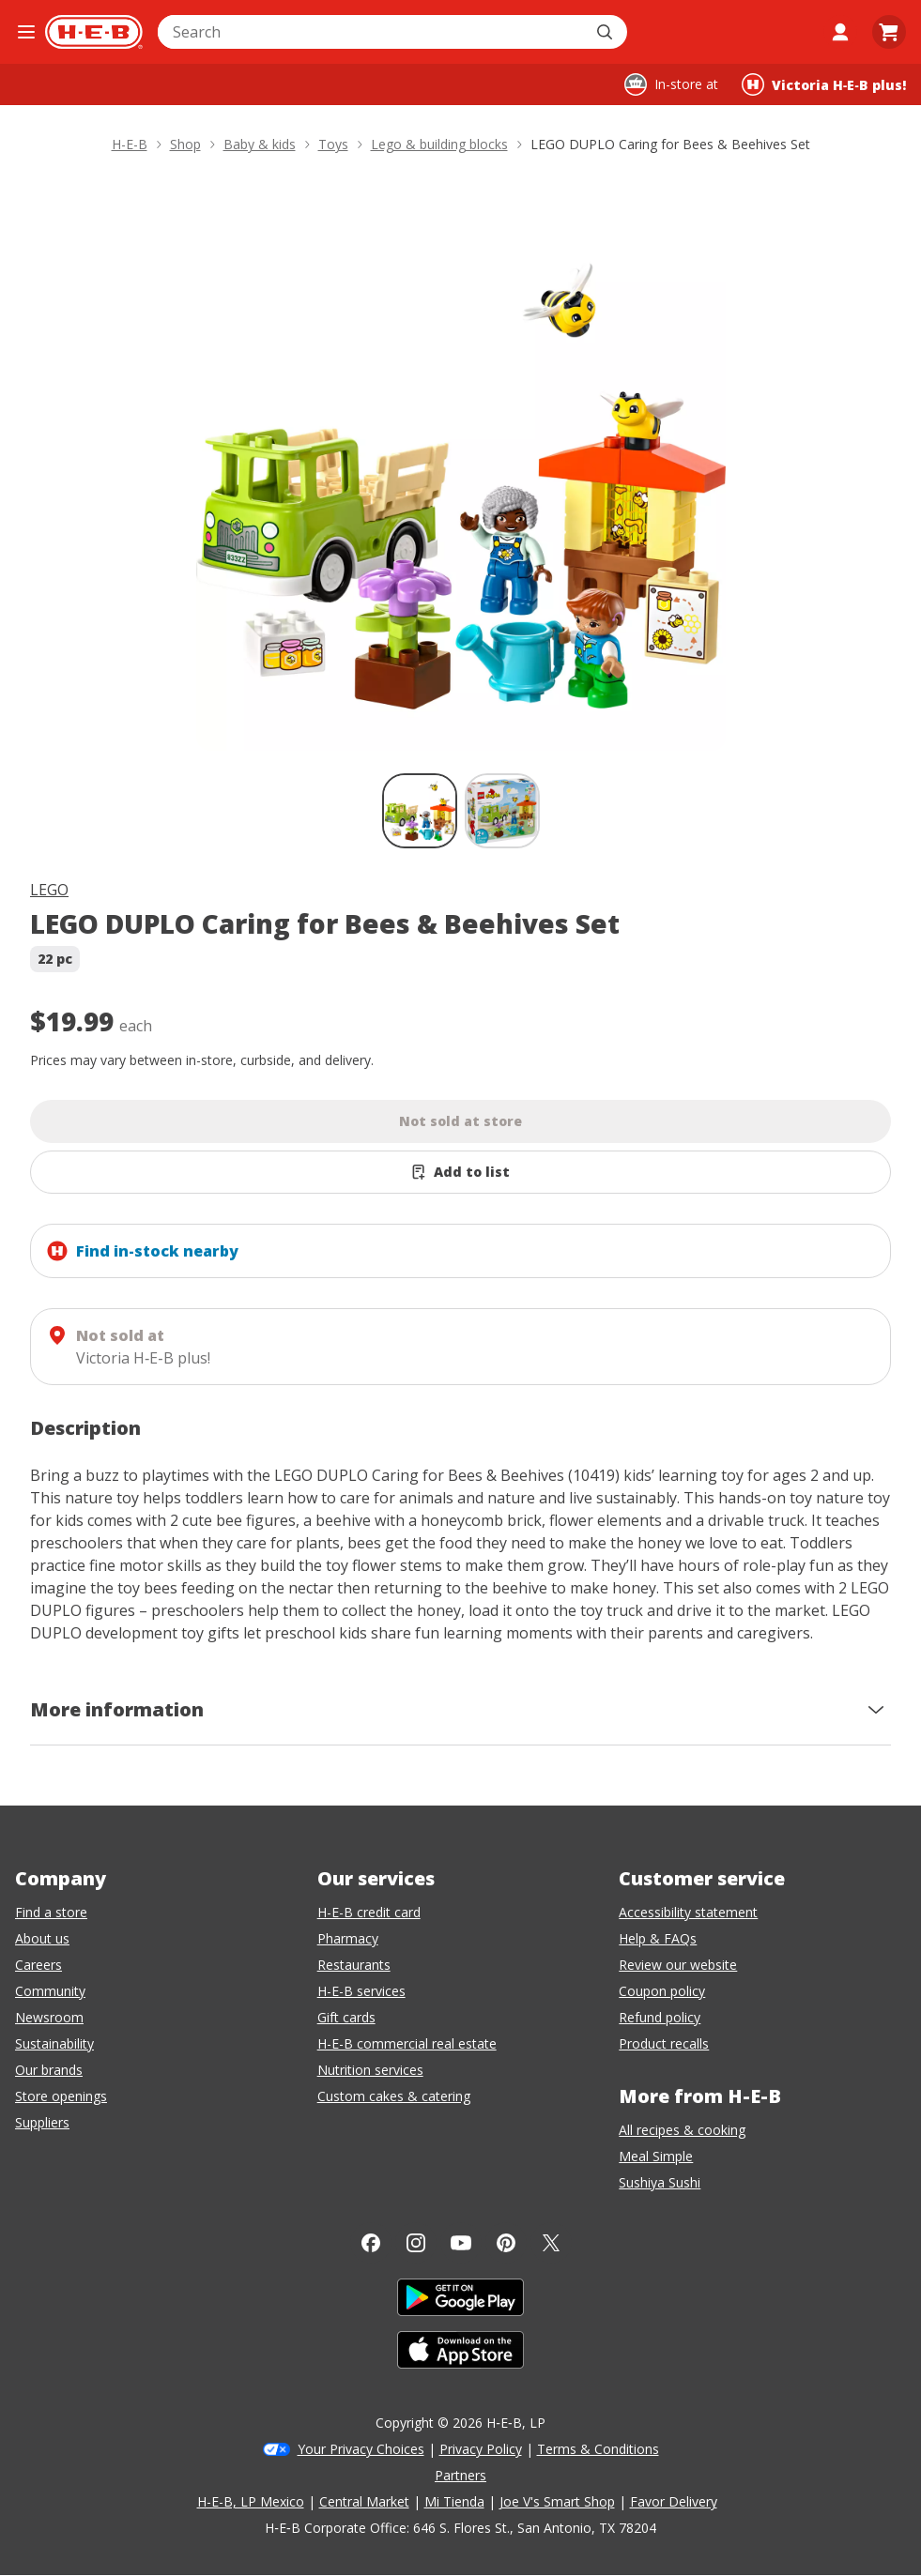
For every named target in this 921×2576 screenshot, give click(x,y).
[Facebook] (370, 2243)
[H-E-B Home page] (94, 32)
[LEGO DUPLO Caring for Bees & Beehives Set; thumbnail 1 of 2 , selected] (419, 810)
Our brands (49, 2070)
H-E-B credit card (369, 1912)
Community (50, 1991)
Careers (38, 1965)
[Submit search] (606, 32)
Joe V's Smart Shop (557, 2501)
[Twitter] (551, 2243)
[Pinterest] (506, 2243)
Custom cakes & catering (393, 2096)
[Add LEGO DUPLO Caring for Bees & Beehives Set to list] (460, 1172)
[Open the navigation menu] (26, 32)
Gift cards (346, 2017)
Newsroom (49, 2017)
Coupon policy (662, 1991)
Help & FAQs (658, 1938)
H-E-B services (361, 1991)
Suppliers (42, 2122)
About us (42, 1938)
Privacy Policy (480, 2449)
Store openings (61, 2096)
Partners (460, 2475)
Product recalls (664, 2043)
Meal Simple (656, 2156)
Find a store (51, 1912)
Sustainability (54, 2043)
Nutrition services (370, 2070)
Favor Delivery (673, 2501)
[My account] (840, 32)
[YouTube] (461, 2243)
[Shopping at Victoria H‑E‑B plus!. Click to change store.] (824, 84)
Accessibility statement (688, 1912)
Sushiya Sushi (659, 2182)
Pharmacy (347, 1938)
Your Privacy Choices (361, 2449)
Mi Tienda (454, 2501)
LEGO (49, 889)
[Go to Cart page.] (889, 32)
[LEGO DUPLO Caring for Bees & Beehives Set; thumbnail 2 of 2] (502, 810)
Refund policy (659, 2017)
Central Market (364, 2501)
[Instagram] (416, 2243)
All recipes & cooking (682, 2130)
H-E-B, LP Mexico (250, 2501)
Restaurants (354, 1965)
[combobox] (372, 32)
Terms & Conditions (598, 2449)
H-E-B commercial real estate (407, 2043)
